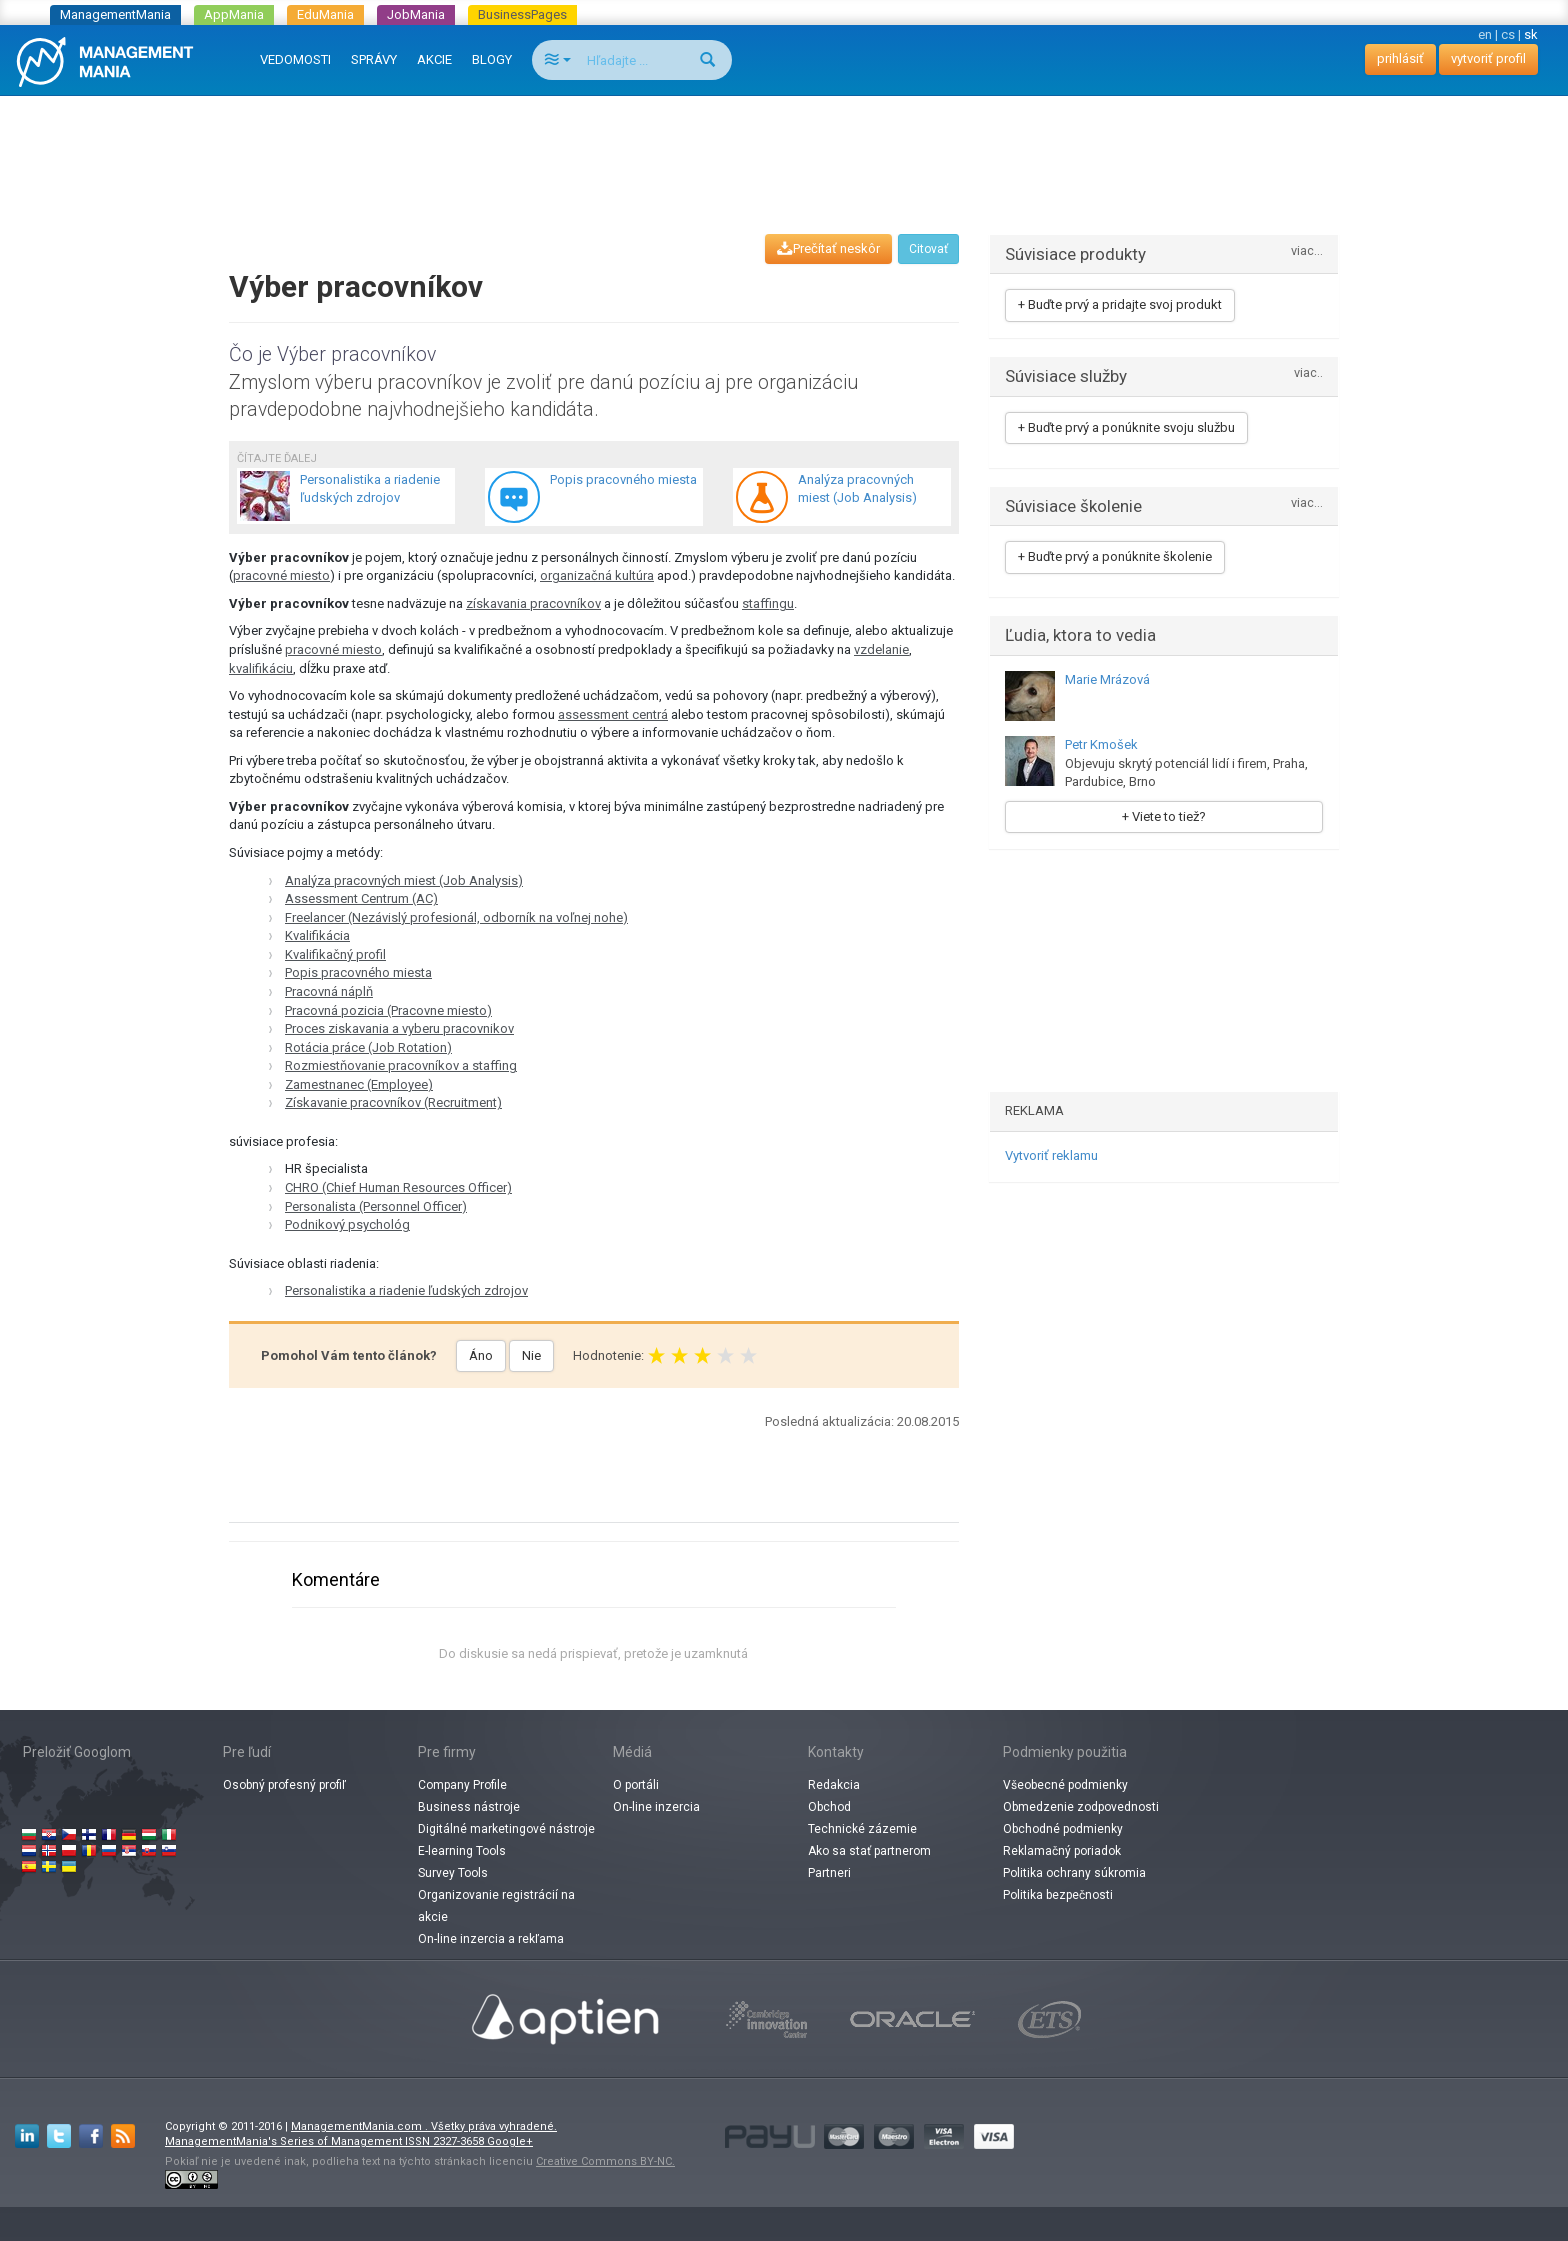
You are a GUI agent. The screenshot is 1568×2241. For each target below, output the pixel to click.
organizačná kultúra (597, 575)
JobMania (416, 14)
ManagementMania (115, 14)
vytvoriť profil (1488, 58)
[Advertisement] (784, 146)
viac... (1307, 251)
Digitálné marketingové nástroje (506, 1829)
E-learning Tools (462, 1851)
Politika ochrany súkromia (1074, 1873)
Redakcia (834, 1785)
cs (1508, 34)
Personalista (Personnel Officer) (376, 1206)
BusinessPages (522, 14)
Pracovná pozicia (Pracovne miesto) (388, 1010)
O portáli (636, 1785)
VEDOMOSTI (295, 59)
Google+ (510, 2141)
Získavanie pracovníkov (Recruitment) (393, 1102)
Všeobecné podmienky (1065, 1785)
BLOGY (492, 59)
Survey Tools (453, 1873)
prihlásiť (1400, 58)
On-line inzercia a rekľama (491, 1939)
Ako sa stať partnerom (869, 1851)
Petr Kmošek (1101, 744)
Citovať (928, 249)
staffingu (768, 603)
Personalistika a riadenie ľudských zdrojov (406, 1290)
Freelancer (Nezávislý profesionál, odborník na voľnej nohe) (456, 917)
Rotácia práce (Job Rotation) (368, 1047)
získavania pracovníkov (533, 603)
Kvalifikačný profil (335, 954)
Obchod (829, 1807)
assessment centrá (613, 714)
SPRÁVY (374, 59)
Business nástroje (469, 1807)
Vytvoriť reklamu (1051, 1155)
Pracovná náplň (329, 991)
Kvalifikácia (317, 935)
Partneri (829, 1873)
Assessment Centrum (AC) (361, 898)
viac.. (1308, 373)
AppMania (234, 14)
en (1485, 34)
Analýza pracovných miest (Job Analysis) (404, 880)
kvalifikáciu (261, 668)
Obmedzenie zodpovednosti (1081, 1807)
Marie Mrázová (1107, 679)
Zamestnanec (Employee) (359, 1084)
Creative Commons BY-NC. (605, 2161)
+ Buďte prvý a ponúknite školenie (1115, 556)
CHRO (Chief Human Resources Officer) (398, 1187)
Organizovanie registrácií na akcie (496, 1906)
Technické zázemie (862, 1829)
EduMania (325, 14)
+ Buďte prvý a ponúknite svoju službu (1126, 427)
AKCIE (434, 59)
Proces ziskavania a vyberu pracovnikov (399, 1028)
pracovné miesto (281, 575)
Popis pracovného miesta (358, 972)
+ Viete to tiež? (1164, 816)
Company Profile (462, 1785)
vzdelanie (881, 649)
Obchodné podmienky (1063, 1829)
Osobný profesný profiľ (284, 1785)
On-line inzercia (656, 1807)
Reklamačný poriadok (1062, 1851)
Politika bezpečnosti (1058, 1895)
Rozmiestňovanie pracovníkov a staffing (401, 1065)
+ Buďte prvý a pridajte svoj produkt (1120, 304)
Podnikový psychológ (347, 1224)
